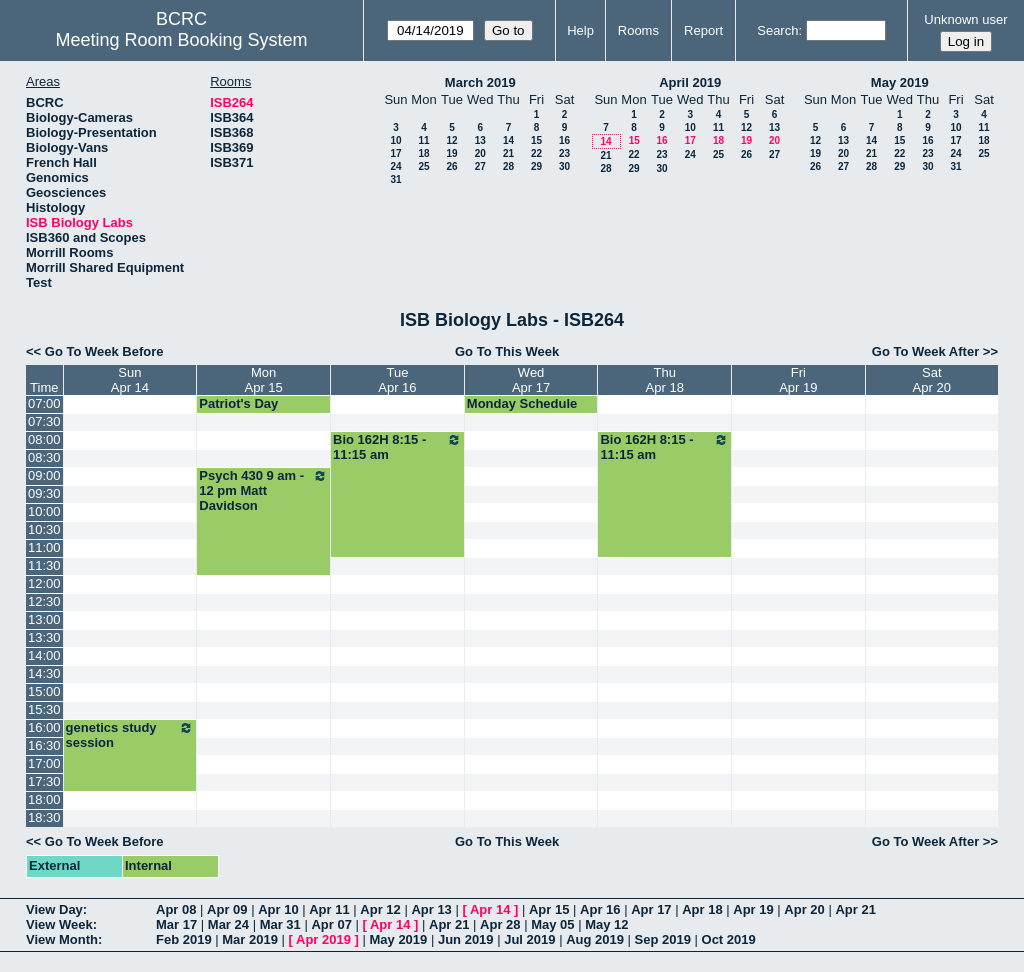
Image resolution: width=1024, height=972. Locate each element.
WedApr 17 (531, 380)
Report (703, 30)
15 (536, 140)
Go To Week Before (104, 351)
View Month (62, 939)
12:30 (44, 601)
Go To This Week (507, 351)
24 (395, 166)
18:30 (44, 817)
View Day (54, 909)
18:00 (44, 799)
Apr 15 (549, 909)
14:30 (44, 673)
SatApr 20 (932, 380)
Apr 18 (702, 909)
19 (451, 153)
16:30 (44, 745)
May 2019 (900, 82)
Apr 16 (600, 909)
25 (423, 166)
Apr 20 (804, 909)
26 (451, 166)
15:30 (44, 709)
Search (777, 30)
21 (508, 153)
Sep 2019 (663, 939)
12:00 (44, 583)
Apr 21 (855, 909)
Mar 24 (228, 924)
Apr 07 (331, 924)
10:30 (44, 529)
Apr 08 (176, 909)
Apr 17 (651, 909)
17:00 (44, 763)
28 (508, 166)
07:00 (44, 403)
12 (451, 140)
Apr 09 (227, 909)
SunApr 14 (130, 380)
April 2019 (690, 82)
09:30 (44, 493)
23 (564, 153)
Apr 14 (490, 909)
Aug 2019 (595, 939)
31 (395, 179)
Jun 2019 (466, 939)
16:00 (44, 727)
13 (480, 140)
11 (423, 140)
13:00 (44, 619)
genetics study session (130, 735)
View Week (59, 924)
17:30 (44, 781)
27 (480, 166)
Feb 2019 (184, 939)
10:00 (44, 511)
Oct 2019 (729, 939)
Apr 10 (278, 909)
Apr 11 (329, 909)
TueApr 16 (397, 380)
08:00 (44, 439)
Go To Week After (925, 351)
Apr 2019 (323, 939)
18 (423, 153)
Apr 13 (431, 909)
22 (536, 153)
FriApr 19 (798, 380)
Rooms (638, 30)
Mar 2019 (250, 939)
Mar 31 (280, 924)
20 (480, 153)
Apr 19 (753, 909)
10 (395, 140)
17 (395, 153)
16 (564, 140)
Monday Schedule (522, 403)
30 (564, 166)
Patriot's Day (238, 403)
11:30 (44, 565)
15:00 (44, 691)
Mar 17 (176, 924)
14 (508, 140)
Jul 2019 (529, 939)
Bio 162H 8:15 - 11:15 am (397, 447)
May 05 (552, 924)
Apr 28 (500, 924)
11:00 (44, 547)
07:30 (44, 421)
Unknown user (965, 19)
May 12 (606, 924)
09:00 (44, 475)
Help (580, 30)
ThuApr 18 (665, 380)
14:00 (44, 655)
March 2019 (480, 82)
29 (536, 166)
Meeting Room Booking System (181, 40)
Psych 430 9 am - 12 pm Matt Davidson (263, 490)
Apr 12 (380, 909)
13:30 (44, 637)
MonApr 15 (264, 380)
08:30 (44, 457)
